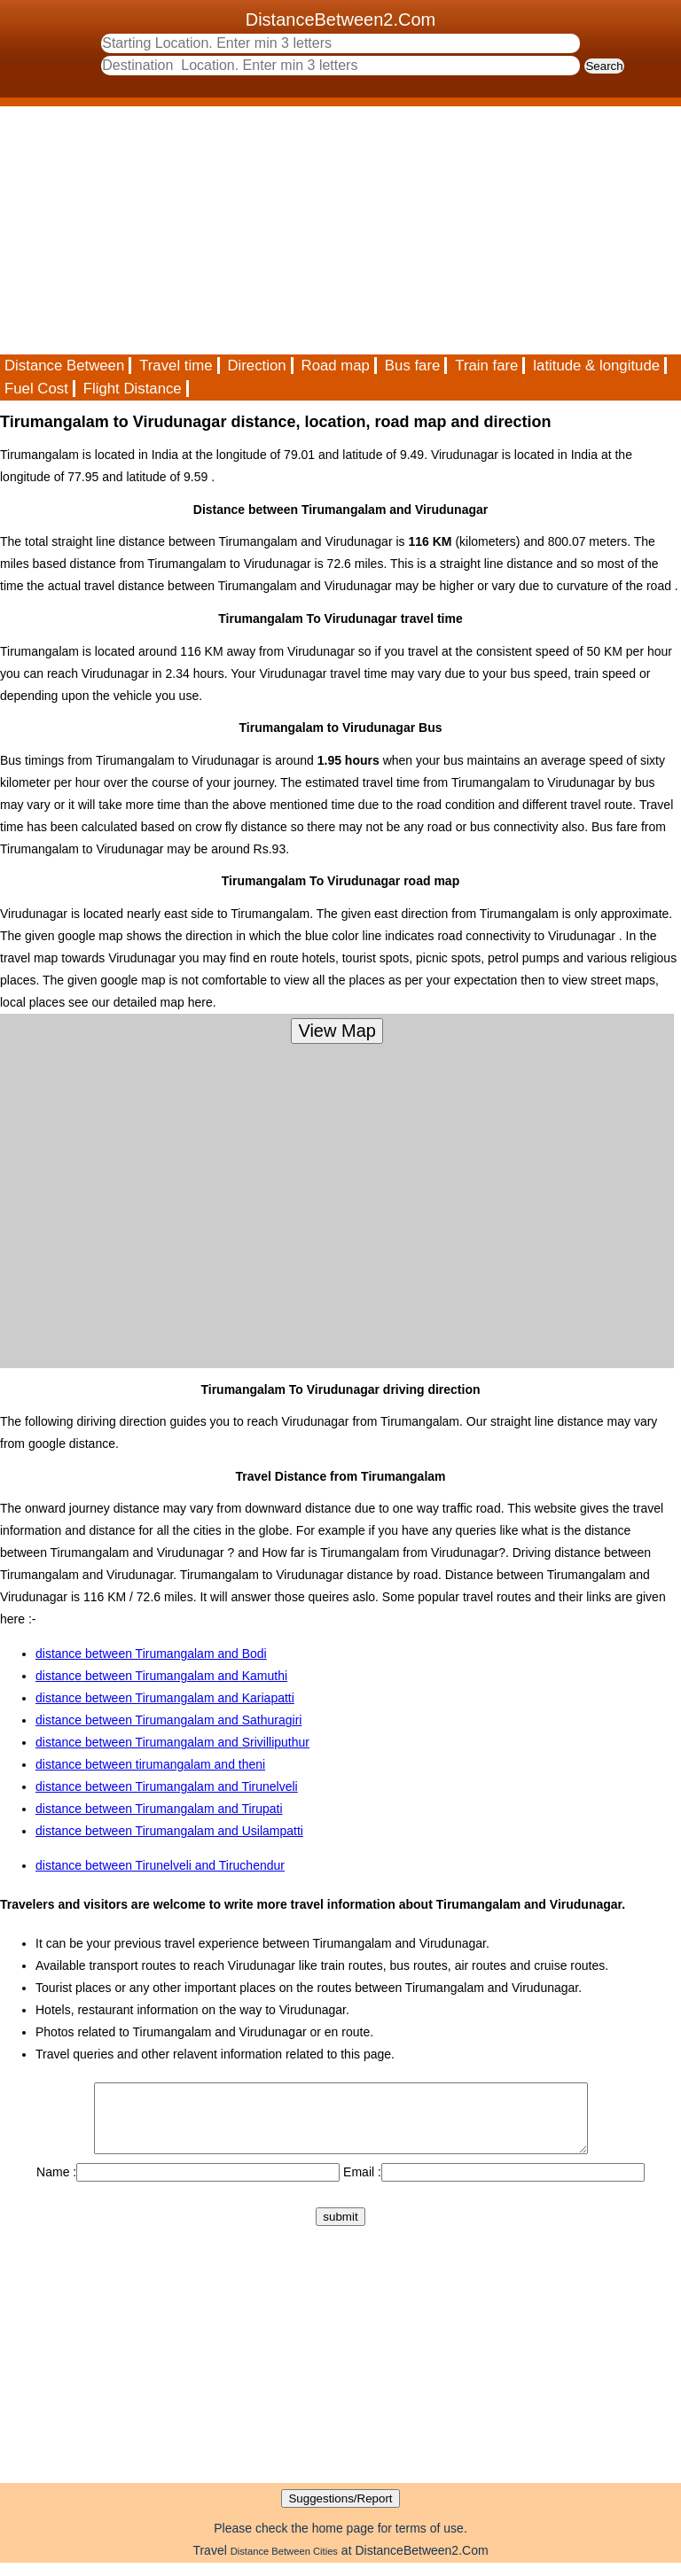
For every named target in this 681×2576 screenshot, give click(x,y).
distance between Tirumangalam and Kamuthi (161, 1676)
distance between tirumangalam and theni (150, 1764)
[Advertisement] (340, 230)
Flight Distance (132, 388)
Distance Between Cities (284, 2564)
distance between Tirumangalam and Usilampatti (169, 1831)
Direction (256, 365)
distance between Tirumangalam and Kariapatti (164, 1698)
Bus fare (413, 365)
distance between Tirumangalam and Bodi (151, 1653)
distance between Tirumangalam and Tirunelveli (166, 1786)
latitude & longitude (596, 365)
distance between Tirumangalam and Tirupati (159, 1809)
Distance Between (64, 365)
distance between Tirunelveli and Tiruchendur (160, 1865)
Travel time (175, 365)
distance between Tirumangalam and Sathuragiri (168, 1720)
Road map (335, 365)
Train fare (486, 365)
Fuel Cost (36, 388)
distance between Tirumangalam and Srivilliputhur (172, 1742)
